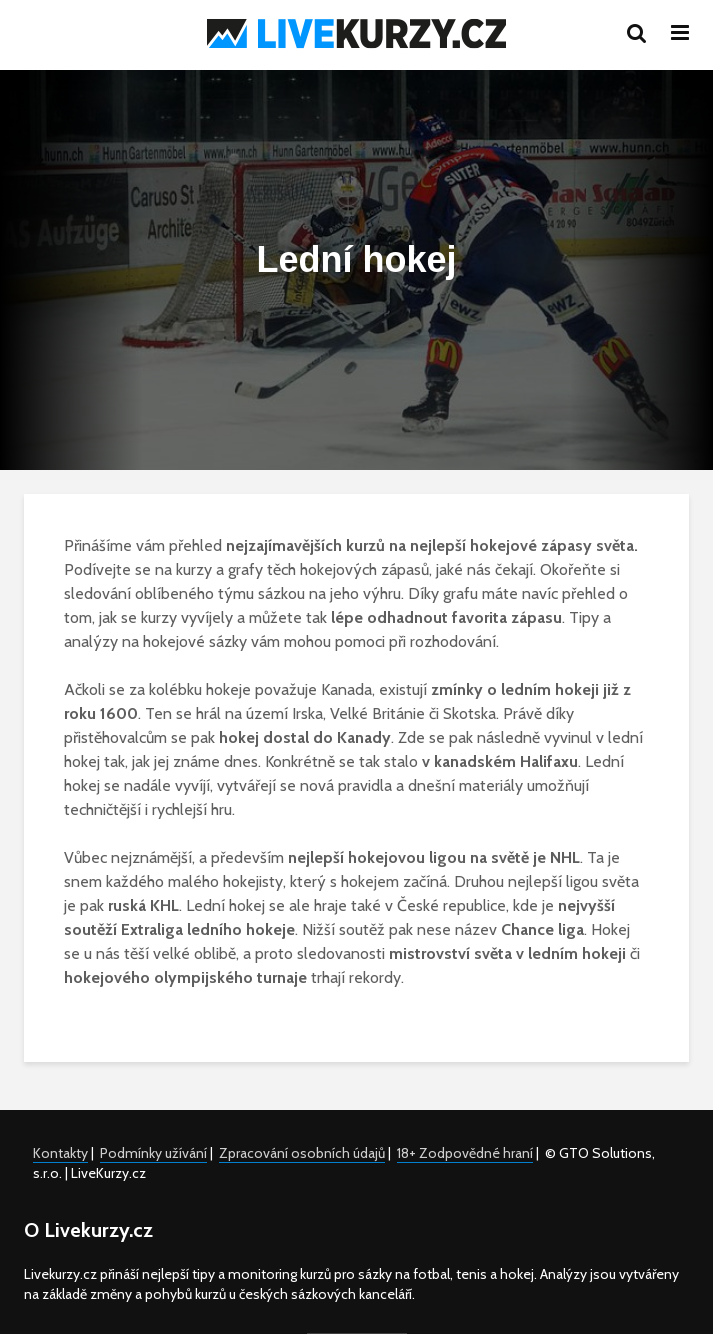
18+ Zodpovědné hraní (465, 1153)
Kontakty (60, 1153)
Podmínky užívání (153, 1153)
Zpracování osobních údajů (302, 1153)
